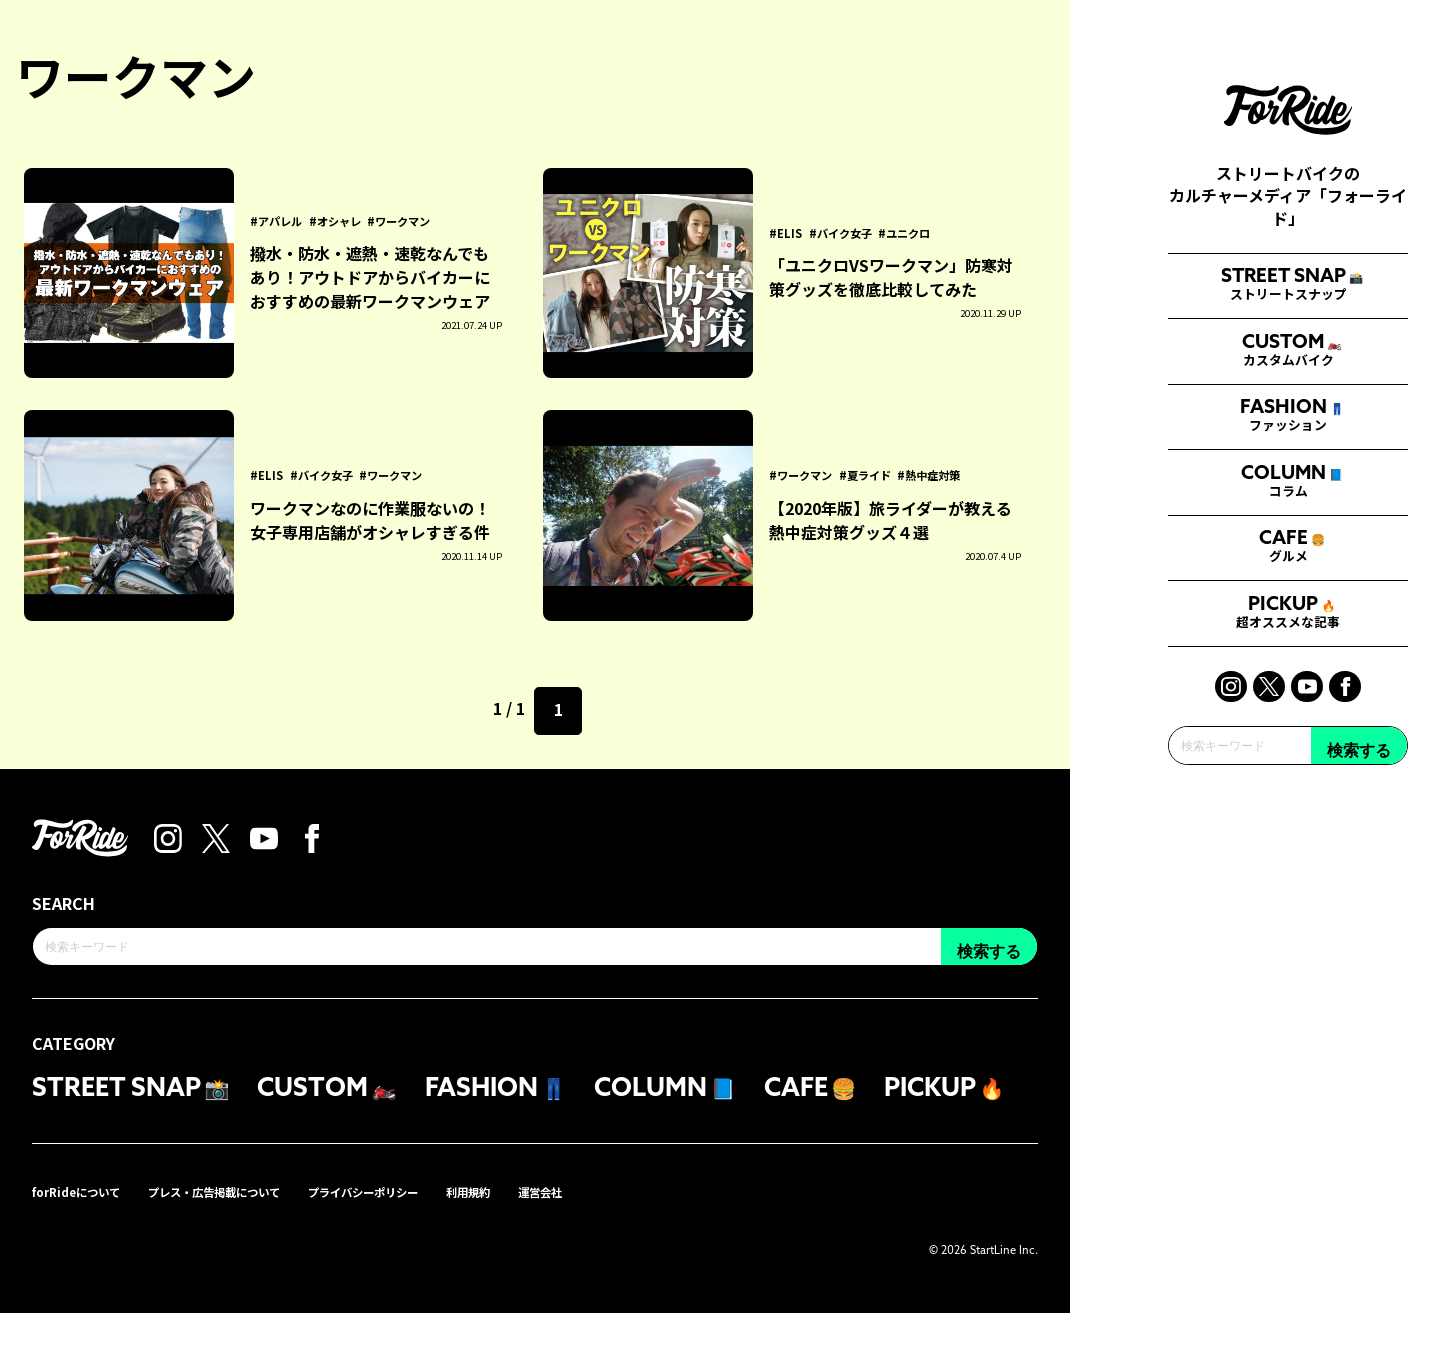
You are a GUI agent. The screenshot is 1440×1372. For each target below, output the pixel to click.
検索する (1359, 1002)
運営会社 (646, 1249)
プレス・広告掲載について (254, 1249)
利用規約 (562, 1249)
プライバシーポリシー (436, 1249)
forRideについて (87, 1249)
